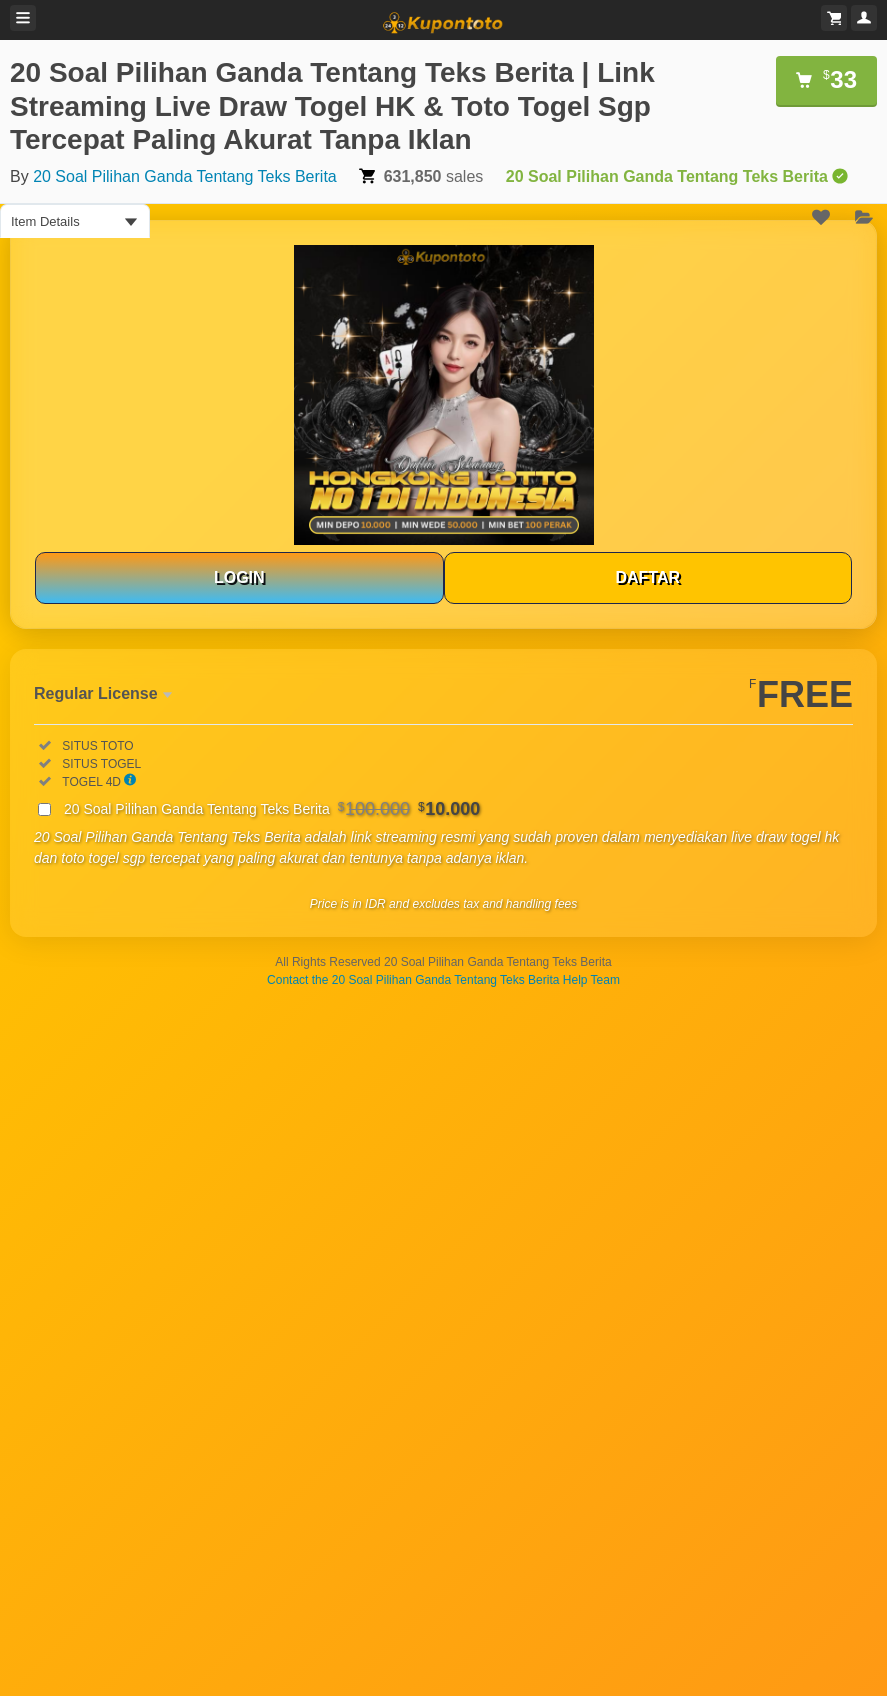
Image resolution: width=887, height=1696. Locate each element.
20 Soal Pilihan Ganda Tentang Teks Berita (185, 176)
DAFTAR (647, 577)
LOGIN (239, 577)
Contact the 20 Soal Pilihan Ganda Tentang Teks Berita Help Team (443, 980)
